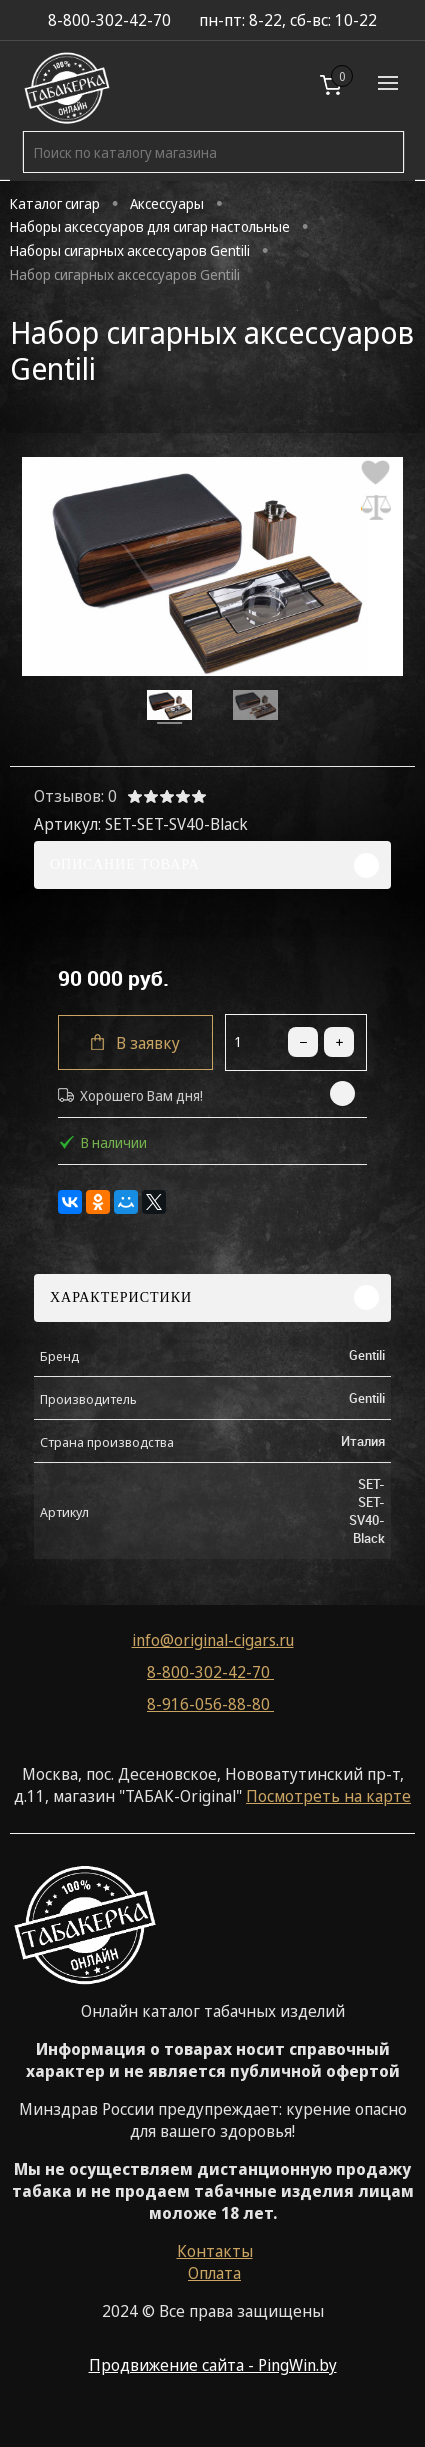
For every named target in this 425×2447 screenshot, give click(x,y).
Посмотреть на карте (328, 1796)
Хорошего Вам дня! (130, 1095)
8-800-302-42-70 (210, 1672)
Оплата (214, 2273)
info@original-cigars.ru (213, 1640)
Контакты (215, 2251)
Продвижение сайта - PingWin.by (213, 2365)
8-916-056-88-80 (210, 1704)
